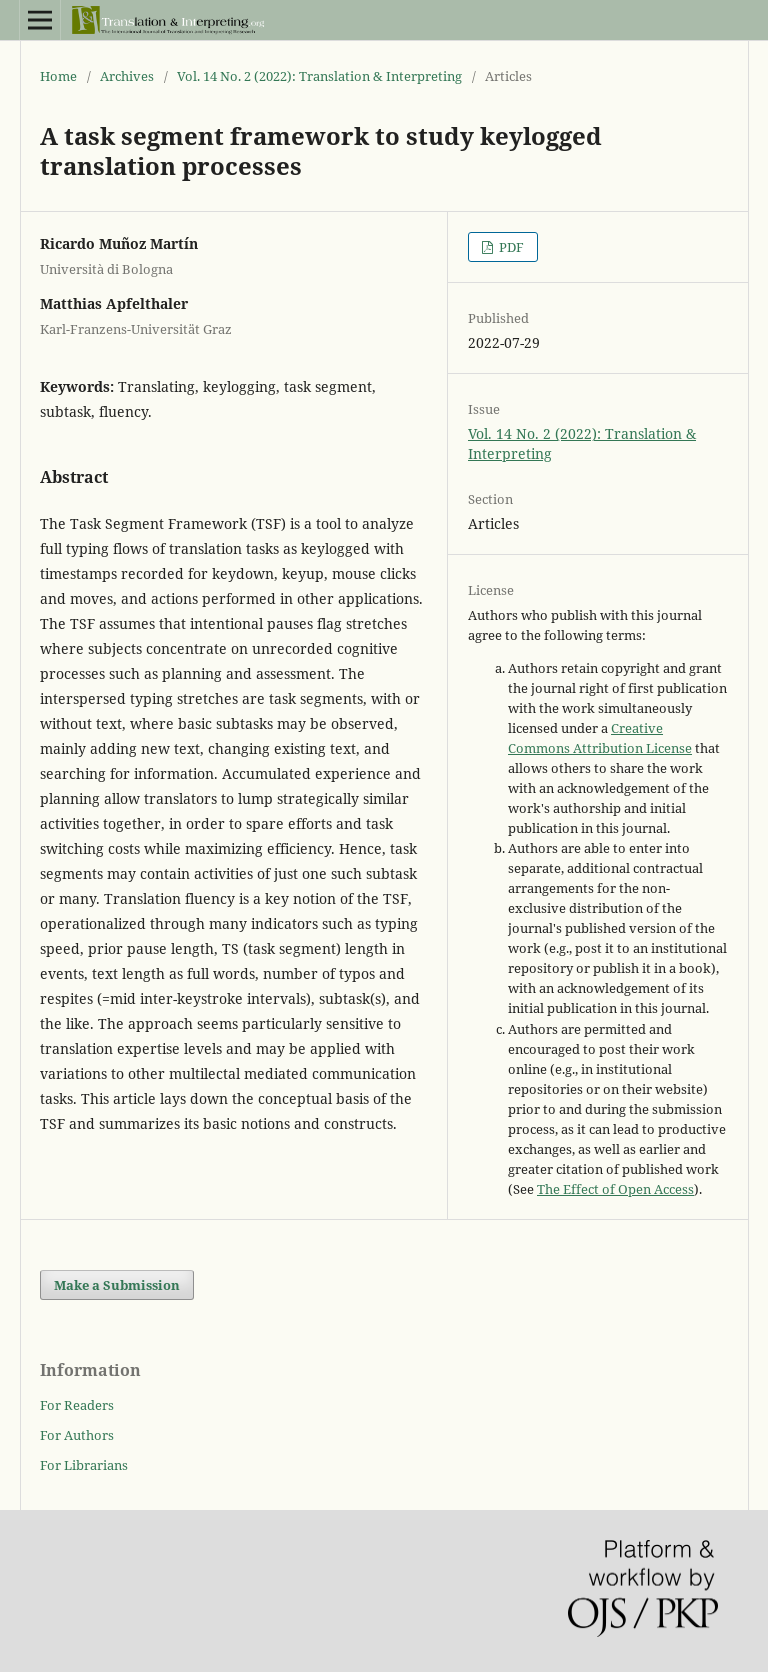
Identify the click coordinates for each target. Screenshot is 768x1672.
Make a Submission (117, 1285)
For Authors (77, 1435)
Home (58, 76)
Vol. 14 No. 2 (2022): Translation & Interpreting (319, 76)
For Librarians (84, 1465)
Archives (127, 76)
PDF (510, 247)
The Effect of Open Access (615, 1189)
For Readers (77, 1405)
